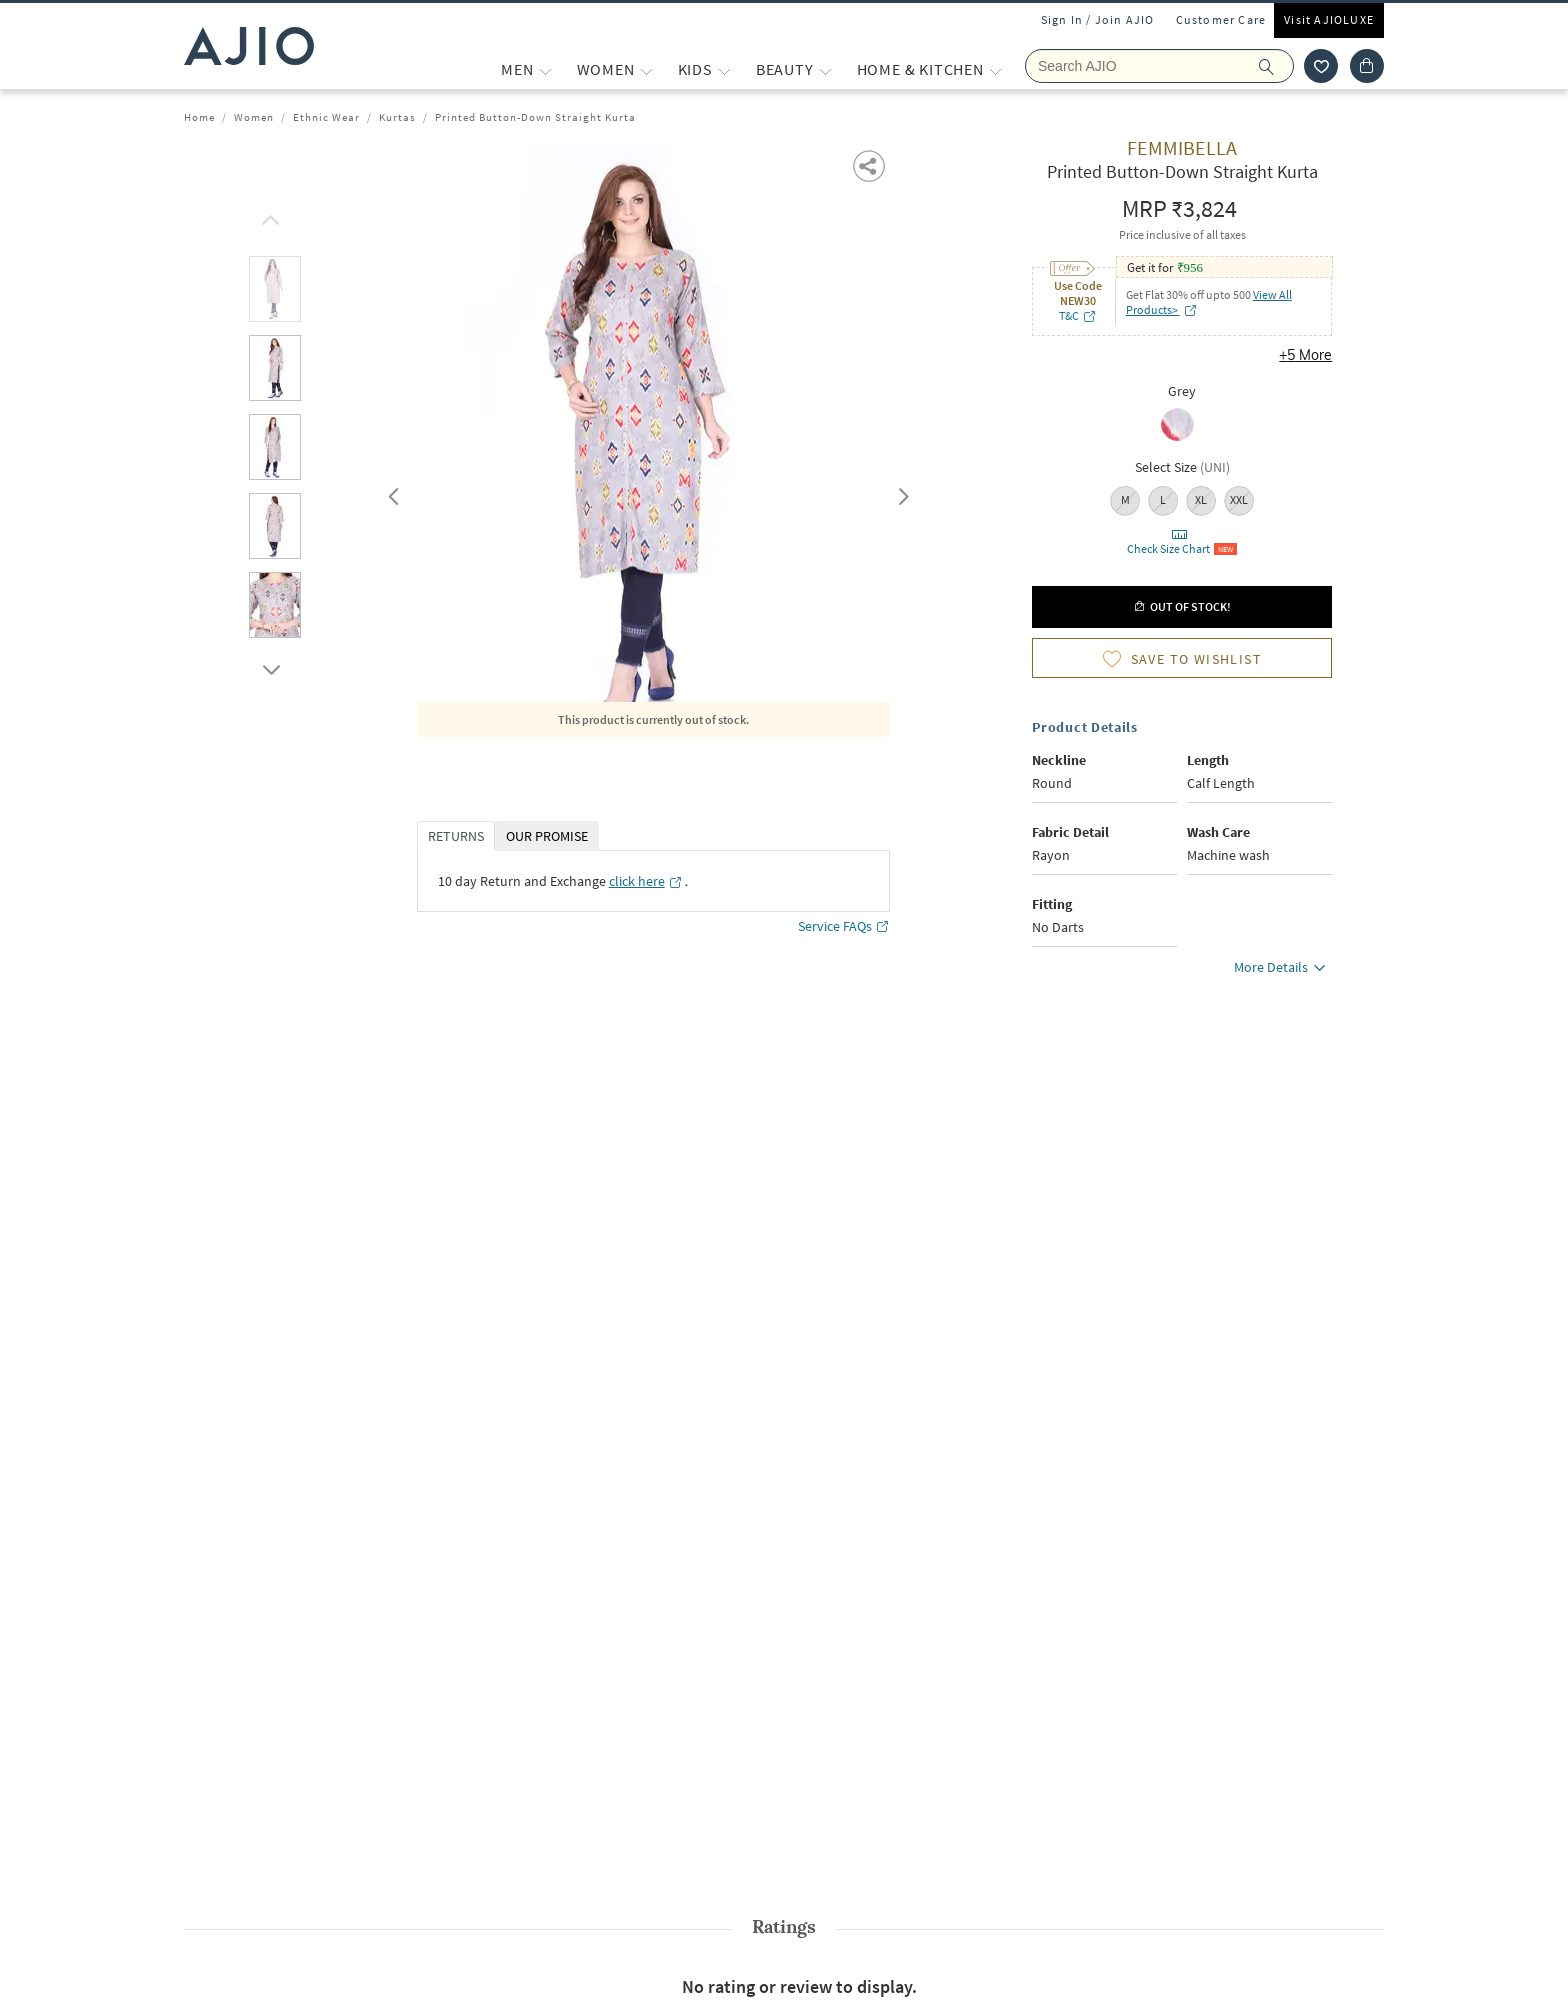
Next (900, 492)
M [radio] (1125, 499)
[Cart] (1367, 66)
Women (254, 117)
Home (199, 117)
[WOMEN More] (646, 69)
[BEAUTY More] (825, 69)
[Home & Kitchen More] (995, 69)
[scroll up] (268, 215)
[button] (870, 164)
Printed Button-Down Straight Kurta (535, 117)
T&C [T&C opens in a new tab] (1078, 315)
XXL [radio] (1239, 499)
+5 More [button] (1305, 355)
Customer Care (1221, 19)
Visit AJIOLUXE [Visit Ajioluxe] (1329, 19)
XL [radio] (1201, 499)
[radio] (1182, 426)
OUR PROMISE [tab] (547, 836)
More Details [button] (1283, 970)
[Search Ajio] (1159, 66)
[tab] (275, 292)
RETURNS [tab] (456, 836)
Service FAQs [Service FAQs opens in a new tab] (844, 926)
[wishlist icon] (1321, 66)
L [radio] (1163, 499)
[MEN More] (545, 69)
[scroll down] (268, 665)
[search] (1276, 66)
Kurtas (397, 117)
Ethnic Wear (326, 117)
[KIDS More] (724, 69)
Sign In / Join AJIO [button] (1098, 19)
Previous (391, 492)
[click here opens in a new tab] (646, 881)
